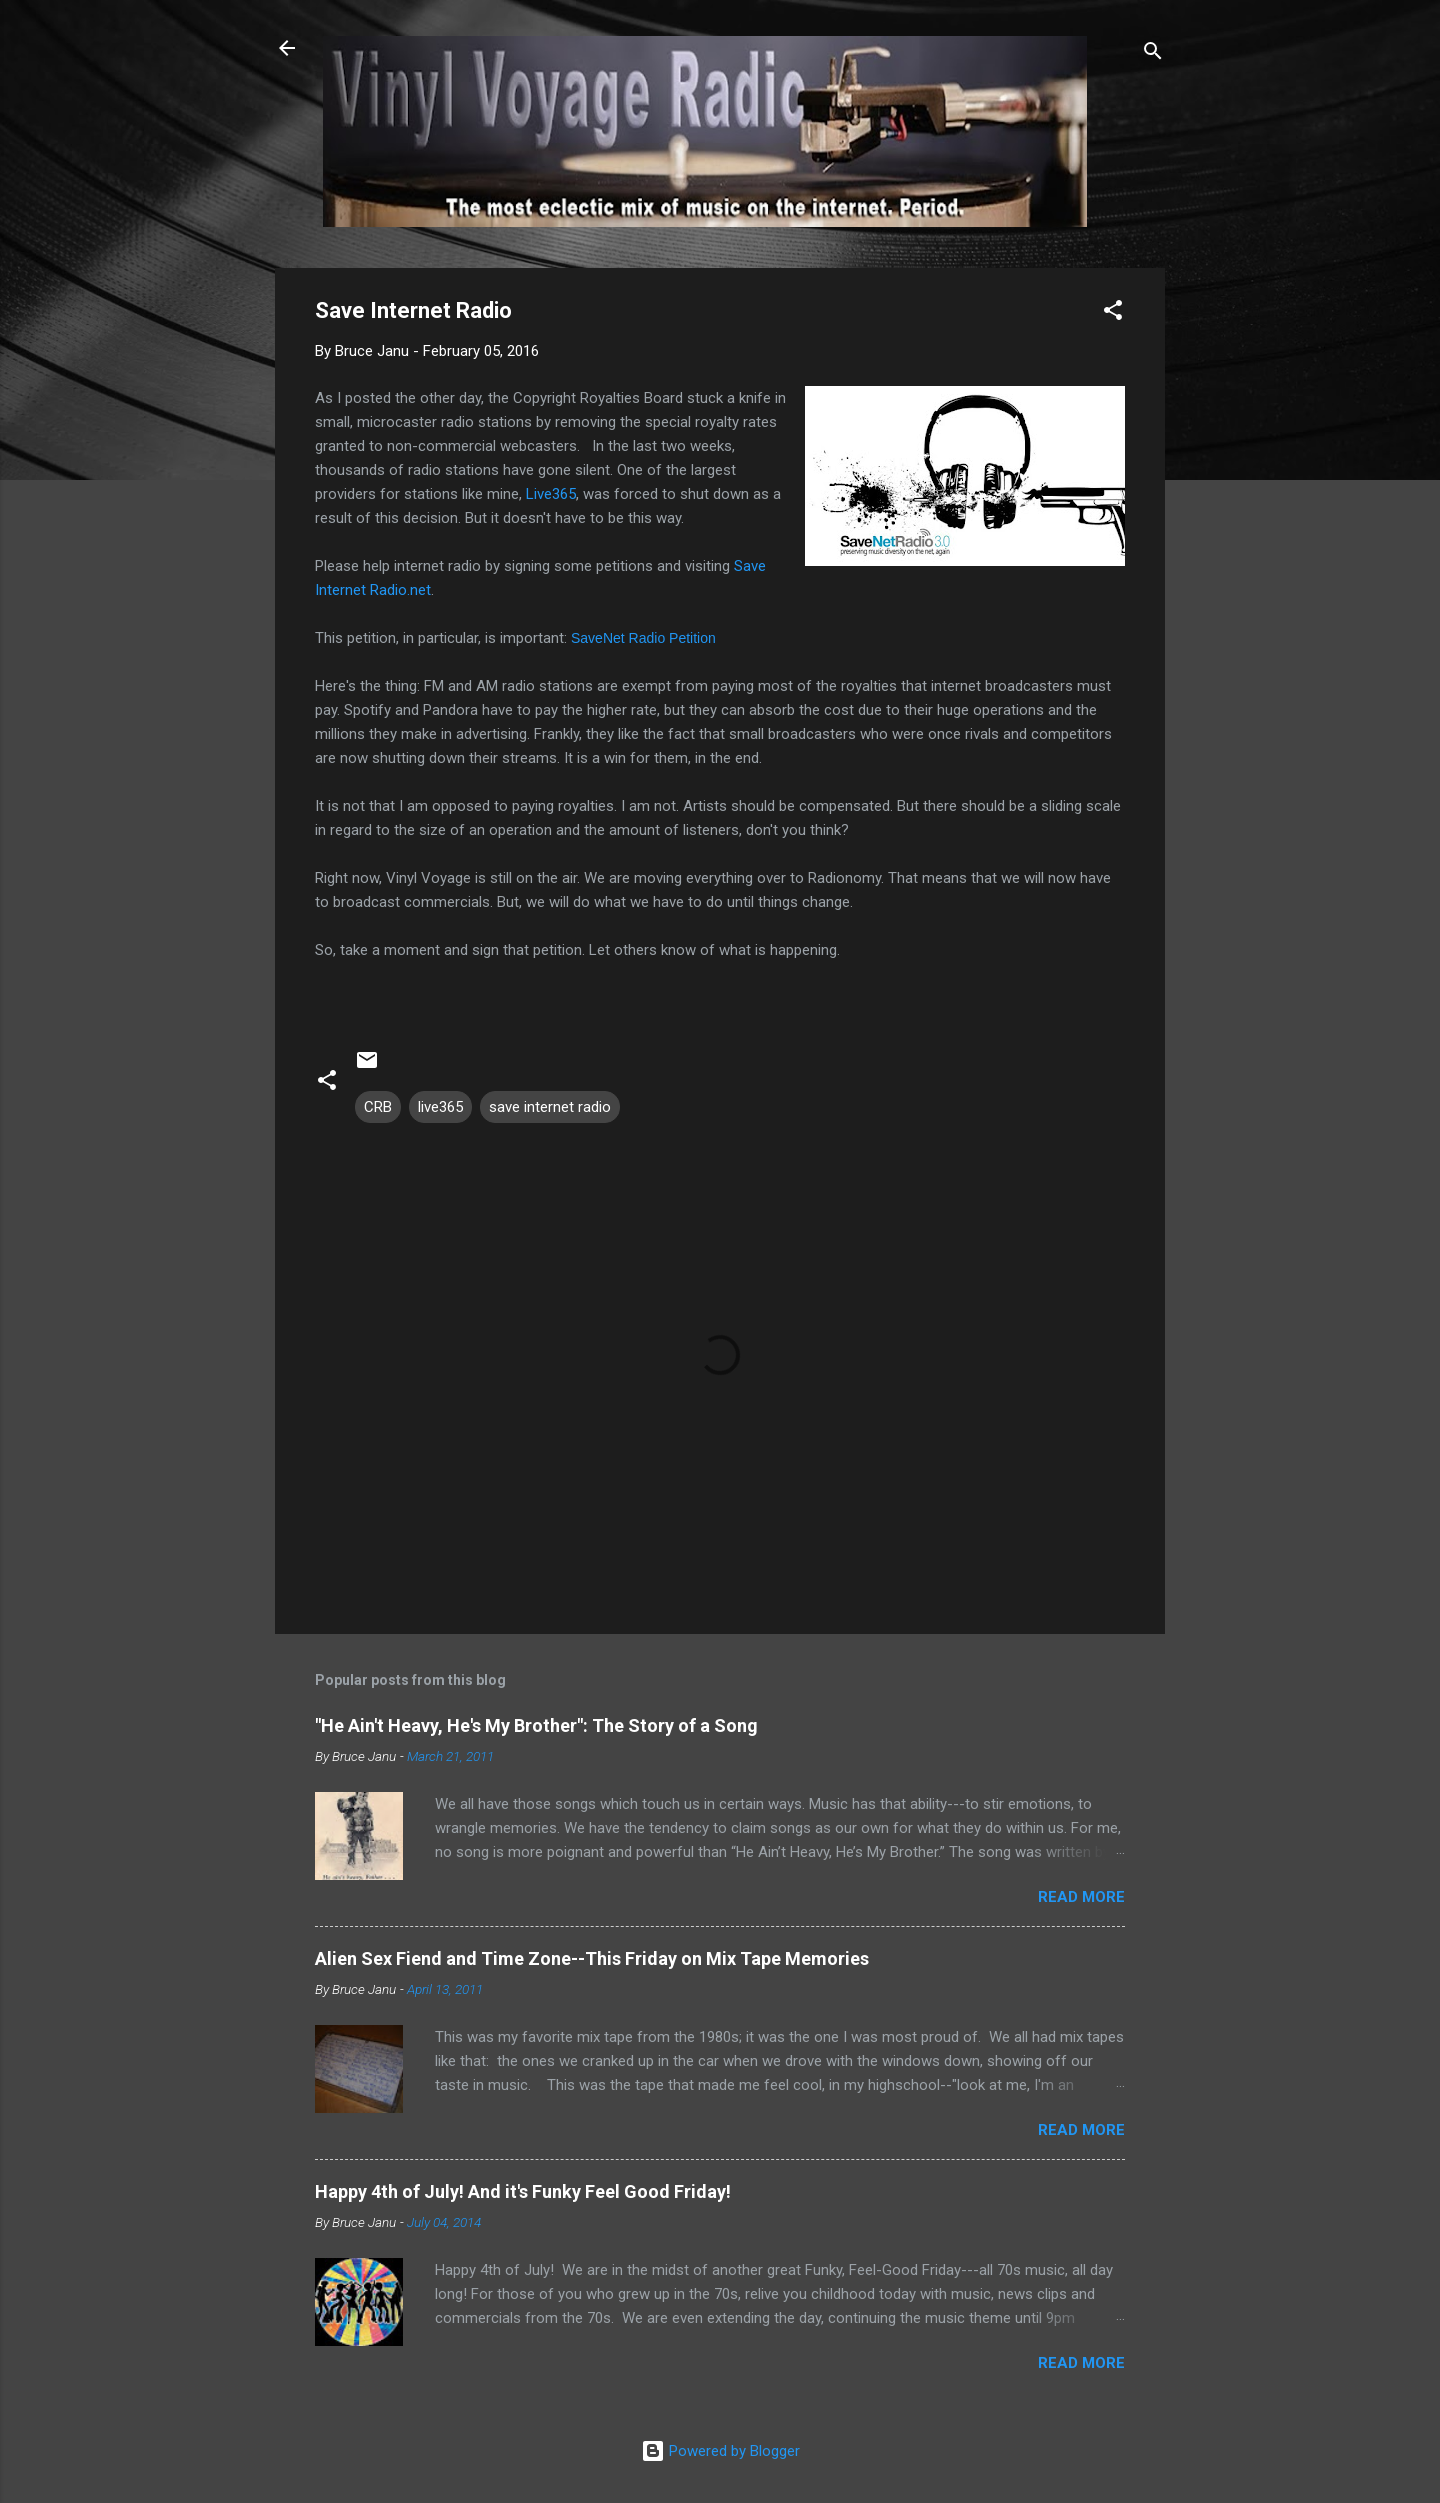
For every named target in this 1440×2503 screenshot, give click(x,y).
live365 (440, 1107)
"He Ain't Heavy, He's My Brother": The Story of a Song (536, 1725)
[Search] (1153, 54)
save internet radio (550, 1107)
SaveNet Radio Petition (643, 638)
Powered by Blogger (720, 2451)
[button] (1113, 313)
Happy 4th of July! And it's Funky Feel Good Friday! (523, 2191)
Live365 (551, 494)
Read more (1081, 1897)
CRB (378, 1107)
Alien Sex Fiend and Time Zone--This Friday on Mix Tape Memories (592, 1958)
